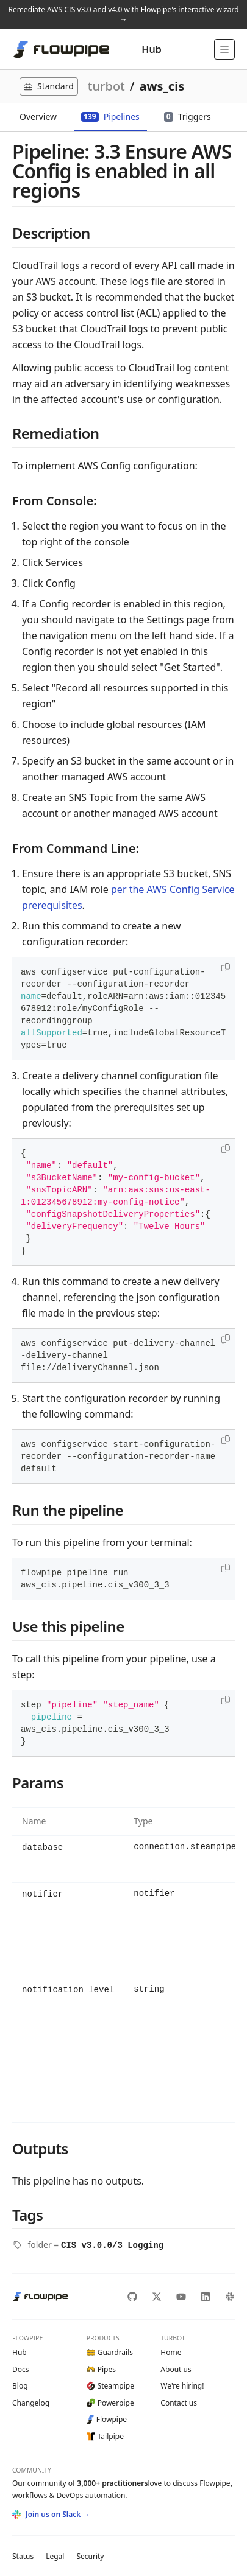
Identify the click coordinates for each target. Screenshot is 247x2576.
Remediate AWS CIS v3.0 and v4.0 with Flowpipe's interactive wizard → (123, 14)
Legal (55, 2555)
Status (23, 2555)
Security (90, 2555)
